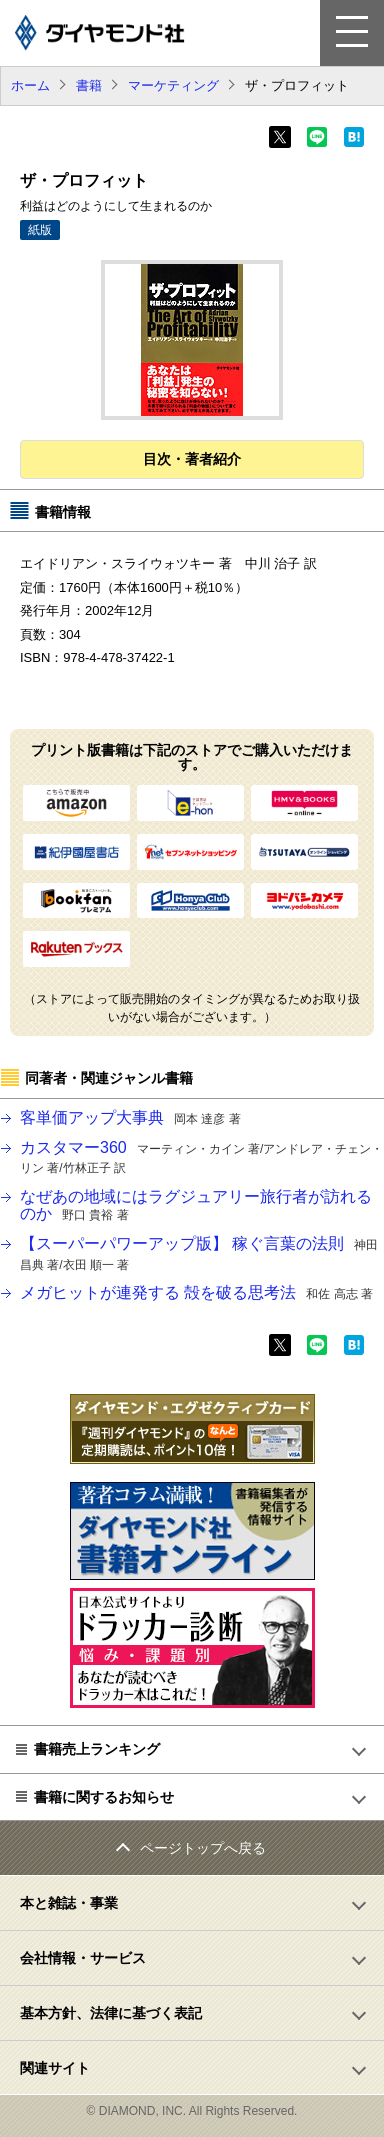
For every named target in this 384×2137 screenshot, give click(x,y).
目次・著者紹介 (192, 459)
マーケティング (173, 85)
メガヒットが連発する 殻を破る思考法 (196, 1292)
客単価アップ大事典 (130, 1117)
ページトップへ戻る (203, 1848)
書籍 (89, 85)
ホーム (30, 85)
